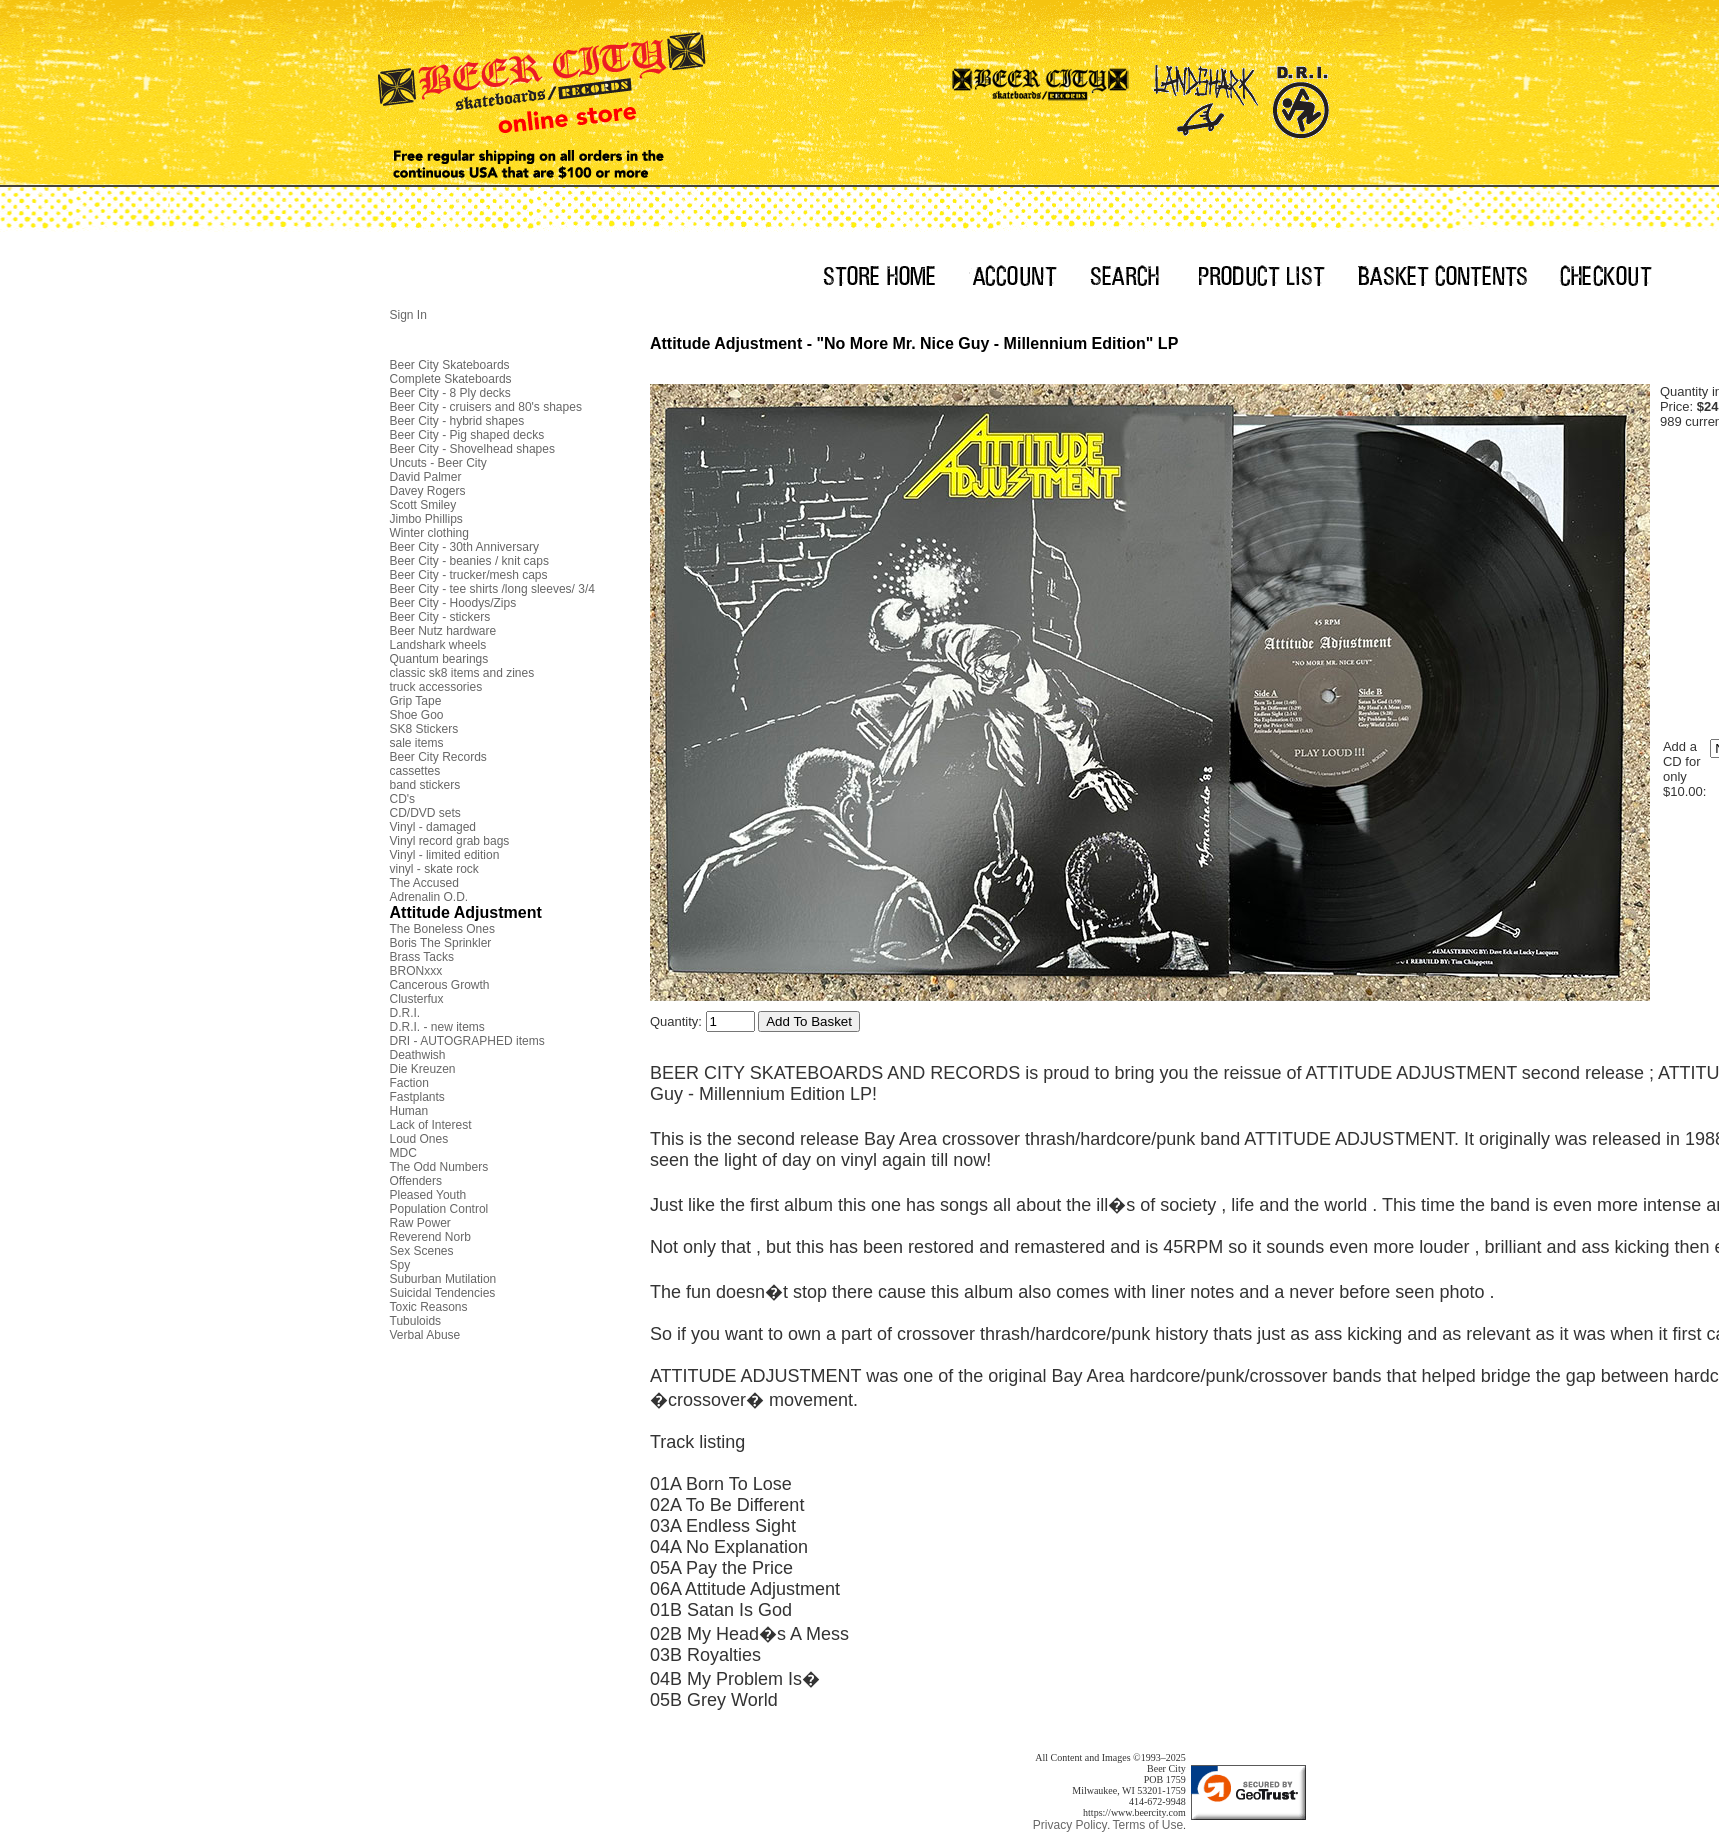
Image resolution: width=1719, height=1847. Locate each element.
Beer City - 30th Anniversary (464, 547)
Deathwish (418, 1055)
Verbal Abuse (425, 1335)
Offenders (416, 1181)
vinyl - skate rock (434, 869)
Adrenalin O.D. (429, 897)
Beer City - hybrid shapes (457, 421)
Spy (400, 1265)
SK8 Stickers (424, 729)
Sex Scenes (422, 1251)
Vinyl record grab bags (450, 841)
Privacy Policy (1070, 1825)
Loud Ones (419, 1139)
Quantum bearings (439, 659)
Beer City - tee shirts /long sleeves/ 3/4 (492, 589)
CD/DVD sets (425, 813)
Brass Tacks (422, 957)
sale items (417, 743)
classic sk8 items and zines (462, 673)
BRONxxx (416, 971)
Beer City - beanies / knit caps (469, 561)
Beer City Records (438, 757)
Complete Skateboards (451, 379)
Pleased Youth (428, 1195)
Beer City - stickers (440, 617)
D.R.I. (405, 1013)
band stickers (425, 785)
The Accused (424, 883)
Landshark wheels (438, 645)
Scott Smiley (423, 505)
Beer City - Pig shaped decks (467, 435)
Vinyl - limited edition (445, 855)
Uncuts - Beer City (438, 463)
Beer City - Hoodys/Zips (453, 603)
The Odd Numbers (439, 1167)
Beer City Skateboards (450, 365)
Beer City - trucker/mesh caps (469, 575)
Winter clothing (429, 533)
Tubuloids (416, 1321)
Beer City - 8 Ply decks (450, 393)
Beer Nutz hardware (443, 631)
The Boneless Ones (442, 929)
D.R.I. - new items (437, 1027)
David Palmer (426, 477)
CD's (403, 799)
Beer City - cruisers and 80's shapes (486, 407)
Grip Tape (416, 701)
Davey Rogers (428, 491)
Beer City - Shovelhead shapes (472, 449)
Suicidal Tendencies (443, 1293)
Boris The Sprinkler (441, 943)
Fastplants (417, 1097)
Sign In (408, 315)
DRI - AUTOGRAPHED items (467, 1041)
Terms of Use (1147, 1825)
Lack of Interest (431, 1125)
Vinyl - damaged (433, 827)
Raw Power (420, 1223)
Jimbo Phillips (426, 519)
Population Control (439, 1209)
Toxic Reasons (429, 1307)
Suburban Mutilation (443, 1279)
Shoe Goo (417, 715)
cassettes (415, 771)
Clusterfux (417, 999)
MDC (403, 1153)
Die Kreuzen (423, 1069)
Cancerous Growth (440, 985)
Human (409, 1111)
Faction (409, 1083)
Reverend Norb (430, 1237)
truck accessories (436, 687)
